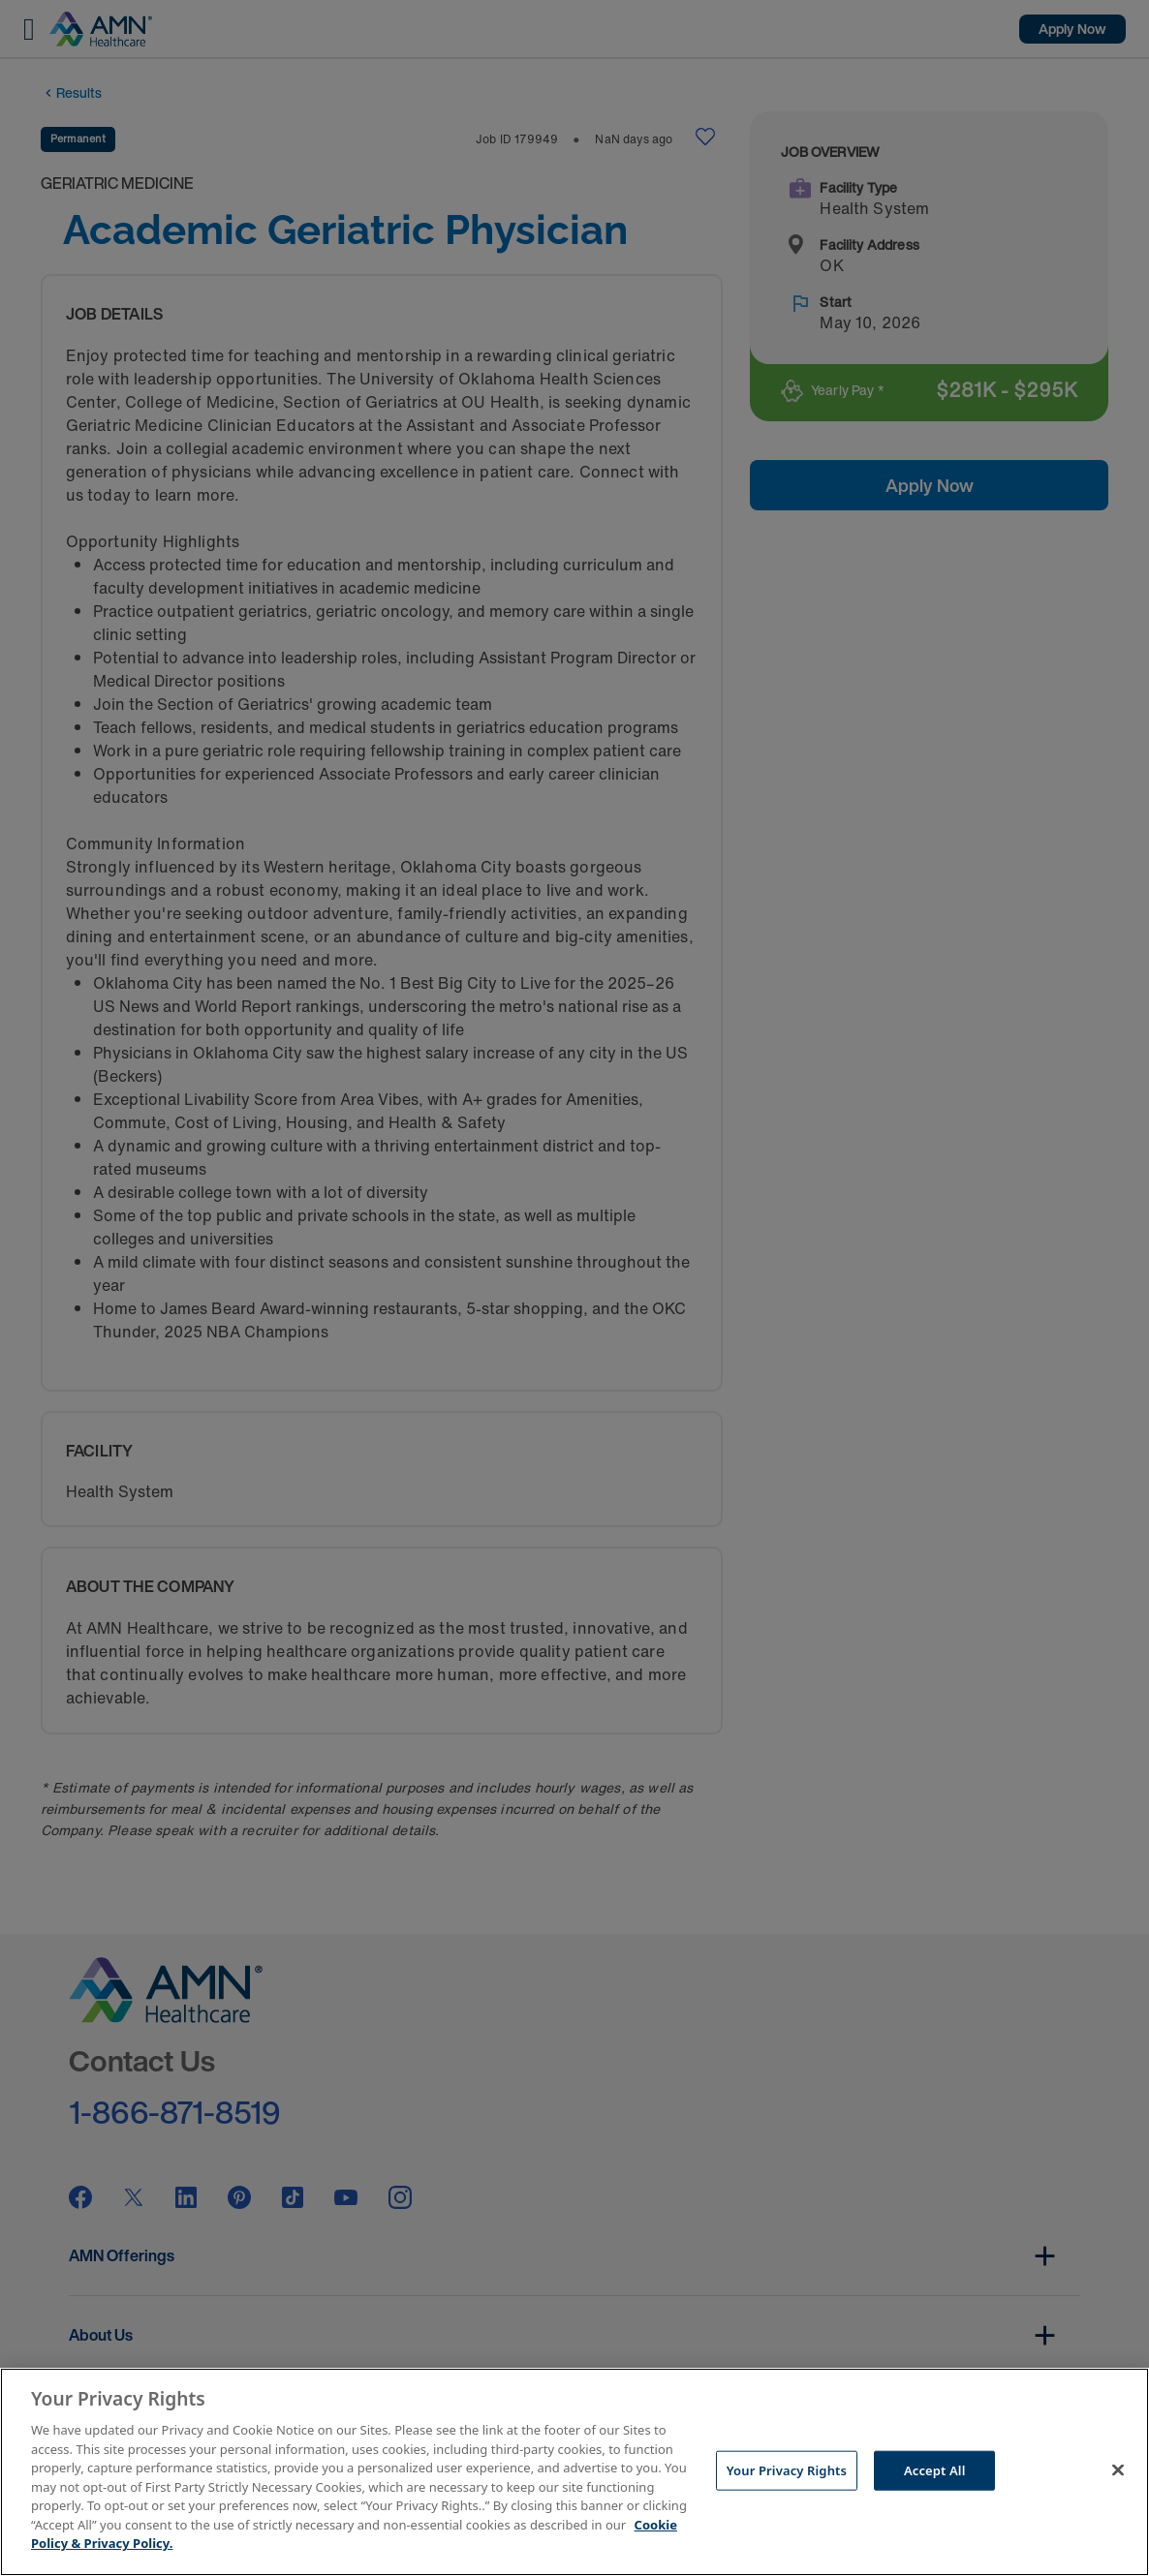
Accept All (935, 2469)
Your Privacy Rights (787, 2469)
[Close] (1118, 2469)
